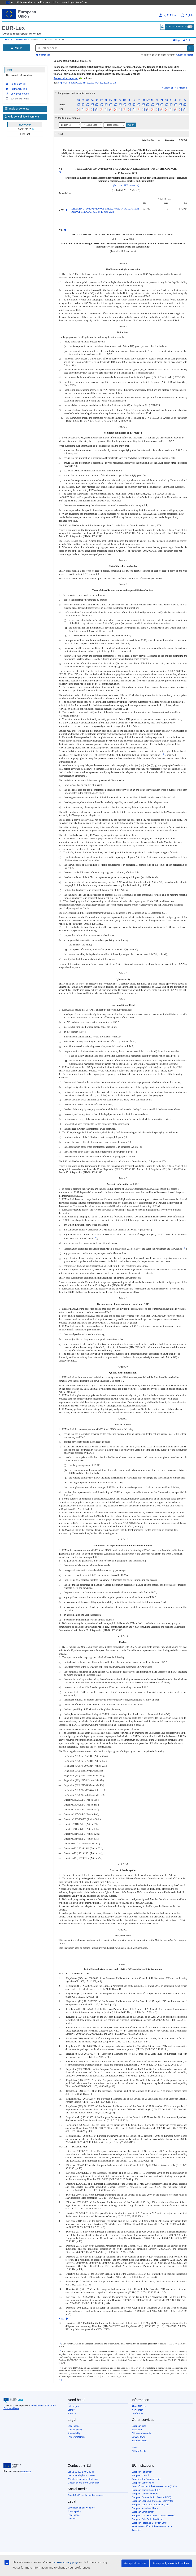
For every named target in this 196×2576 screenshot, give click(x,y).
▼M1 (61, 2318)
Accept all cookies (135, 2563)
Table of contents (17, 108)
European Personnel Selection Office (150, 2522)
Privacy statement (76, 2437)
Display (130, 125)
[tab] (121, 93)
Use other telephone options (81, 2475)
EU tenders (137, 2429)
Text (9, 69)
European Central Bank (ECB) (146, 2490)
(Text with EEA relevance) (126, 185)
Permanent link (16, 88)
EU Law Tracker (139, 2451)
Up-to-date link (15, 84)
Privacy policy (74, 2511)
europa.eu (26, 2471)
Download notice (17, 93)
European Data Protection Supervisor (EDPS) (153, 2515)
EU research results (141, 2433)
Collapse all (181, 88)
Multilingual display (67, 118)
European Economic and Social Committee (152, 2501)
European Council (140, 2475)
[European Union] (12, 2465)
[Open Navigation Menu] (16, 47)
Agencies (136, 2530)
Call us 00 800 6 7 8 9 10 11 (81, 2471)
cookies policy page (66, 2562)
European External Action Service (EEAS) (151, 2497)
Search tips (43, 54)
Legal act (25, 134)
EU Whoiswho (138, 2437)
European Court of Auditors (145, 2493)
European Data (139, 2426)
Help (176, 40)
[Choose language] (69, 125)
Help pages (73, 2406)
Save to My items (17, 98)
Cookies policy (75, 2429)
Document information (19, 75)
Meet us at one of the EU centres (83, 2482)
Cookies (72, 2518)
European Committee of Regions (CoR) (150, 2504)
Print (186, 40)
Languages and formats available (74, 93)
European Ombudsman (143, 2512)
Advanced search (184, 54)
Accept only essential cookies (171, 2563)
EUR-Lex (13, 28)
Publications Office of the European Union (152, 2526)
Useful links (137, 2413)
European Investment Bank (145, 2508)
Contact (71, 2410)
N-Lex (135, 2447)
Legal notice (74, 2426)
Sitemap (72, 2413)
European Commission (143, 2482)
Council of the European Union (146, 2479)
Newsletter (137, 2410)
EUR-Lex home (22, 40)
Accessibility (74, 2433)
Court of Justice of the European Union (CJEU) (154, 2486)
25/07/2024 (25, 124)
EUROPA (8, 40)
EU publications (139, 2440)
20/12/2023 (25, 129)
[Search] (190, 48)
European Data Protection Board (147, 2519)
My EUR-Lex (167, 15)
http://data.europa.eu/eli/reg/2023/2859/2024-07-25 (87, 82)
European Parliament (142, 2471)
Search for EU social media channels (85, 2495)
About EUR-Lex (139, 2406)
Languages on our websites (81, 2507)
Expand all (167, 88)
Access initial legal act (66, 78)
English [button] (186, 15)
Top (60, 2379)
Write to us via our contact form (83, 2479)
